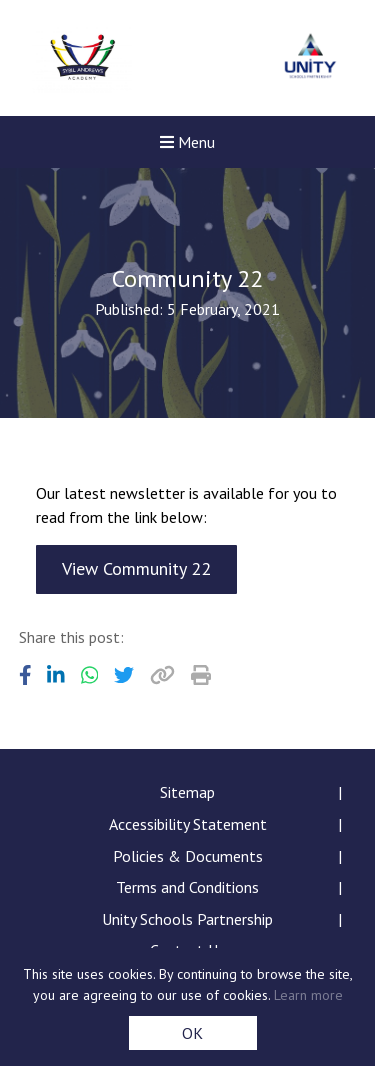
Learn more (308, 995)
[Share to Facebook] (25, 675)
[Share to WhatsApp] (90, 675)
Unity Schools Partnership (187, 919)
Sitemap (187, 792)
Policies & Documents (188, 856)
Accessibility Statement (188, 824)
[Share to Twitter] (124, 675)
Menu (187, 142)
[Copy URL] (162, 675)
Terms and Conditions (187, 887)
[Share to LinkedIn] (56, 675)
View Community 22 (136, 568)
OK (192, 1033)
